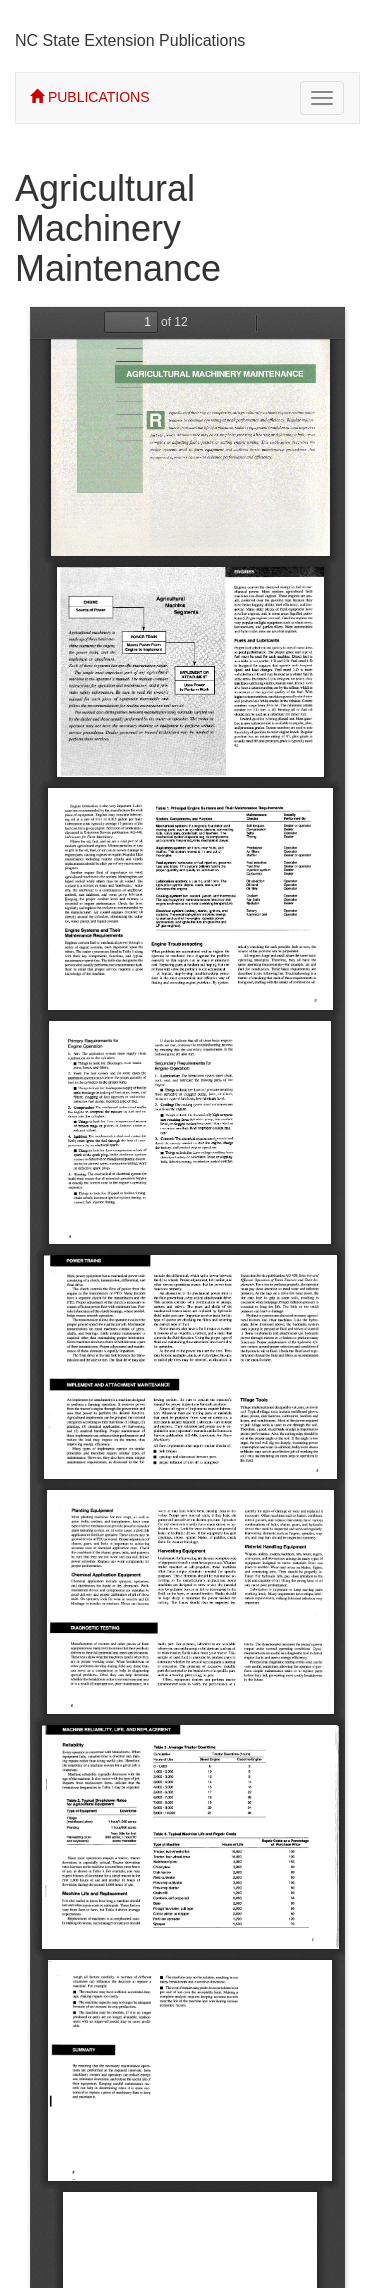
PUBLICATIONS (90, 97)
